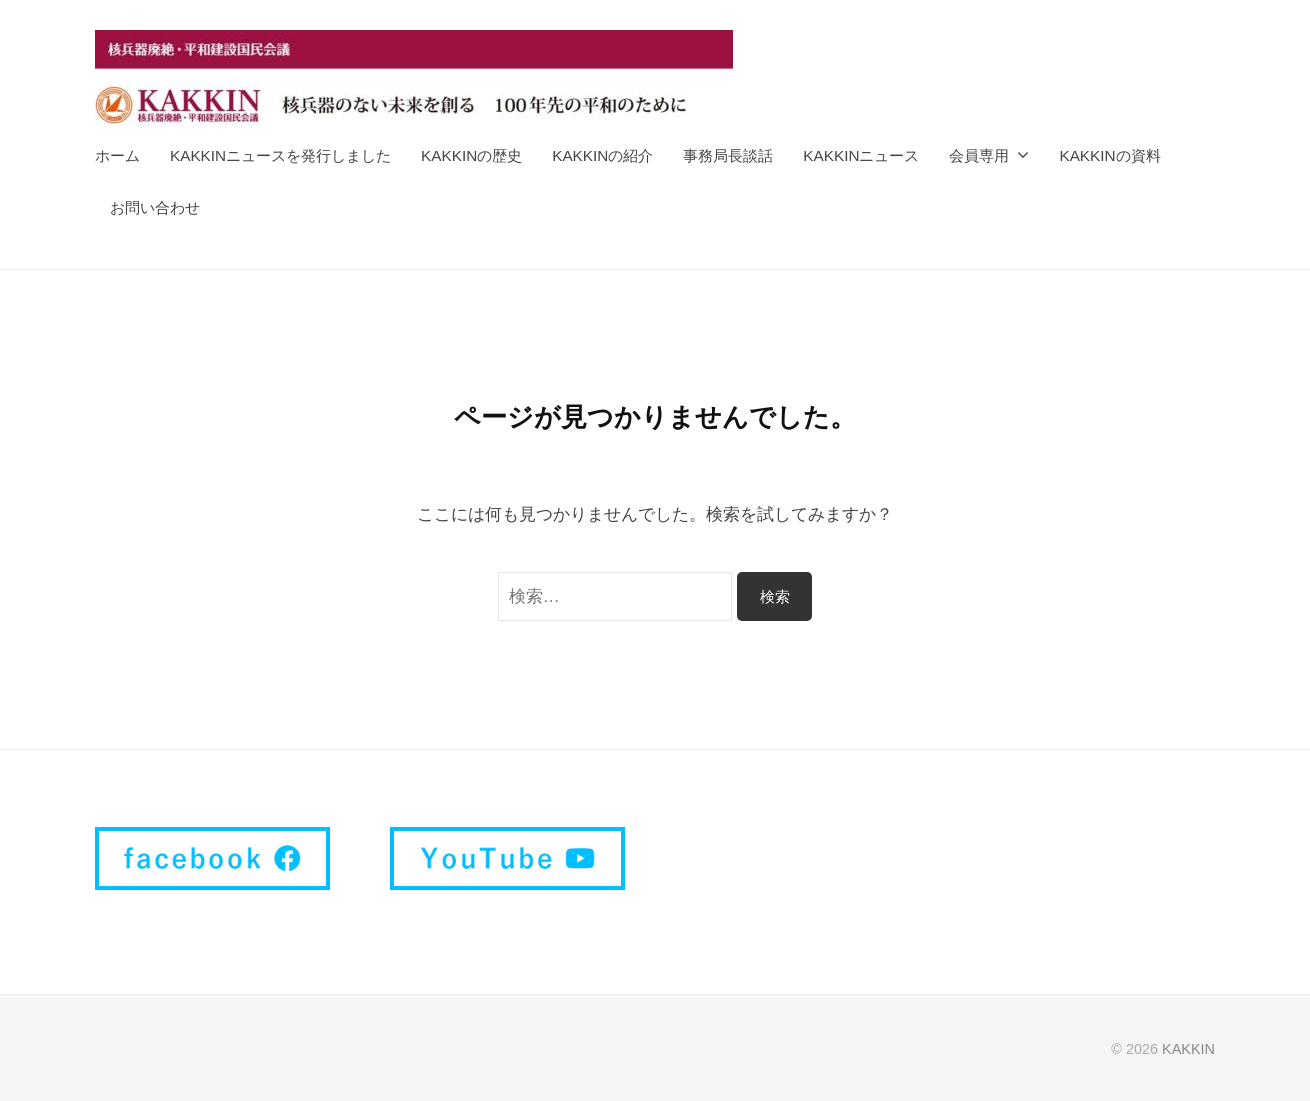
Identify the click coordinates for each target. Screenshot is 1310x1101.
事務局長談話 (728, 155)
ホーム (117, 155)
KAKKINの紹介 (602, 155)
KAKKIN (1188, 1049)
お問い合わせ (155, 207)
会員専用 (979, 155)
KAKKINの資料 (1109, 155)
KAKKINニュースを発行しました (280, 155)
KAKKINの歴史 (471, 155)
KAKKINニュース (861, 155)
